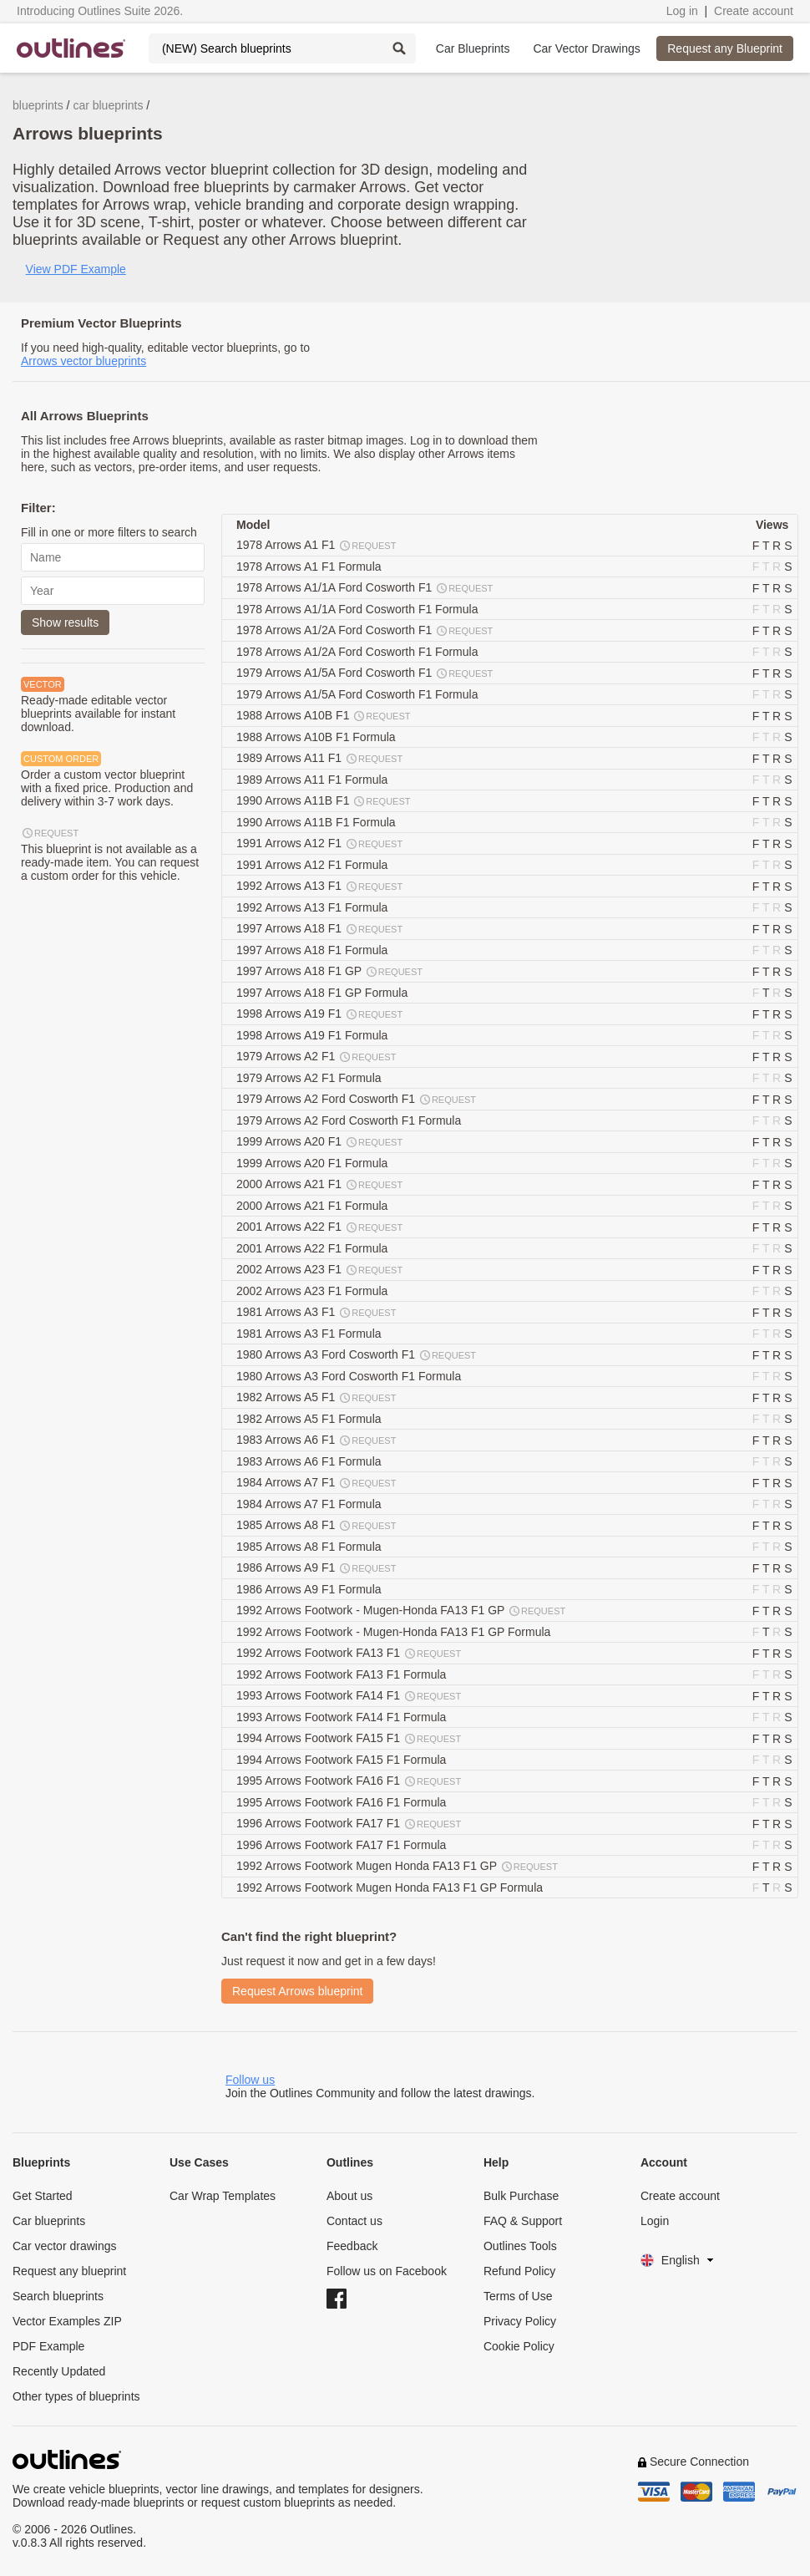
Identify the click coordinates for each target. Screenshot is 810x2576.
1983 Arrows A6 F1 (316, 1440)
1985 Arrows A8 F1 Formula (310, 1546)
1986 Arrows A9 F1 (316, 1568)
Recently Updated (59, 2371)
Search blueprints (58, 2296)
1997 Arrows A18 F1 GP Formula (323, 992)
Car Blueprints (473, 48)
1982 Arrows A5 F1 (316, 1397)
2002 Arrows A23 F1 (320, 1270)
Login (654, 2221)
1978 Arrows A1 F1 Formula (310, 566)
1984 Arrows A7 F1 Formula (310, 1504)
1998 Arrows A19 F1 (320, 1014)
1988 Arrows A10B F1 (324, 716)
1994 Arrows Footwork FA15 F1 (349, 1738)
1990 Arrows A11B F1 (324, 801)
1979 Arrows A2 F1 (316, 1056)
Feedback (352, 2246)
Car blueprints (49, 2221)
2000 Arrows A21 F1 (320, 1184)
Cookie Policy (518, 2346)
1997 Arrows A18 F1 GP (330, 971)
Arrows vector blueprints (83, 361)
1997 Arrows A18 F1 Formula (313, 950)
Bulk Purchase (521, 2196)
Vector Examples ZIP (67, 2321)
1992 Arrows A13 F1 (320, 886)
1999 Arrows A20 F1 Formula (313, 1163)
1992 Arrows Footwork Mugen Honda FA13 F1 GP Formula (391, 1887)
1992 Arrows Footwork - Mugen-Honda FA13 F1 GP (401, 1610)
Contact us (354, 2221)
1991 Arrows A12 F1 (320, 843)
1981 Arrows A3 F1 (316, 1312)
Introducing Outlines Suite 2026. (100, 11)
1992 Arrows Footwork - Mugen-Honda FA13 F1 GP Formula (395, 1632)
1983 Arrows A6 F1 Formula (310, 1461)
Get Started (43, 2196)
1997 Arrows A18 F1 (320, 929)
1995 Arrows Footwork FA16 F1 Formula (342, 1802)
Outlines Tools (520, 2246)
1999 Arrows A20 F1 (320, 1142)
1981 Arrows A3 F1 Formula (310, 1333)
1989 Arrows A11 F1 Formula (313, 779)
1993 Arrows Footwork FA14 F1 (349, 1696)
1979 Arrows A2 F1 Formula (310, 1078)
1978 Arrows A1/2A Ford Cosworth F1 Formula (358, 651)
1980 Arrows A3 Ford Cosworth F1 (357, 1355)
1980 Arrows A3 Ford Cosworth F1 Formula (350, 1376)
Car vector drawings (65, 2246)
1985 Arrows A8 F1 (316, 1525)
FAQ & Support (522, 2221)
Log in (682, 11)
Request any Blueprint (724, 48)
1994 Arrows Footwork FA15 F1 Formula (342, 1759)
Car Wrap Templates (223, 2196)
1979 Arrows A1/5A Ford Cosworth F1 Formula (358, 694)
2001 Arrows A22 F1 (320, 1227)
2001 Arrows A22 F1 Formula (313, 1248)
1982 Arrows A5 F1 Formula (310, 1418)
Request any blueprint (69, 2271)
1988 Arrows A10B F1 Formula (317, 737)
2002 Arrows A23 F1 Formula (313, 1291)
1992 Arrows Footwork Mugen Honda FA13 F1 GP (397, 1866)
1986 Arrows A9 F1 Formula (310, 1589)
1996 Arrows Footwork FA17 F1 (349, 1824)
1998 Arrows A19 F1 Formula (313, 1035)
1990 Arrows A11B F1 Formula (317, 822)
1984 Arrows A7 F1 (316, 1483)
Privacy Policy (519, 2321)
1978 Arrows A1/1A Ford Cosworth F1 (365, 588)
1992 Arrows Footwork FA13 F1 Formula (342, 1674)
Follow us (250, 2079)
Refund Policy (519, 2271)
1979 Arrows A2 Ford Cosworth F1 (357, 1099)
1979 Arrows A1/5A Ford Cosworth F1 (365, 673)
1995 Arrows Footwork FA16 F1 (349, 1781)
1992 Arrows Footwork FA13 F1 (349, 1653)
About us (349, 2196)
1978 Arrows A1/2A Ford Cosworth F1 (365, 630)
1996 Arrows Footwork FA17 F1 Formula (342, 1845)
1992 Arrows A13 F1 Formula (313, 907)
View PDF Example (76, 269)
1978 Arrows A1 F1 (316, 545)
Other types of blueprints (76, 2396)
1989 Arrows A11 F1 (320, 758)
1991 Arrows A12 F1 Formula (313, 864)
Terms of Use (517, 2296)
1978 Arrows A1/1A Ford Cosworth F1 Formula (358, 609)
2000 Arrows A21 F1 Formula (313, 1205)
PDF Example (48, 2346)
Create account (753, 11)
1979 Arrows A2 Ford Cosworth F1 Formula (350, 1120)
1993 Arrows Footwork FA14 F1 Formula (342, 1717)
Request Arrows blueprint (297, 1991)
